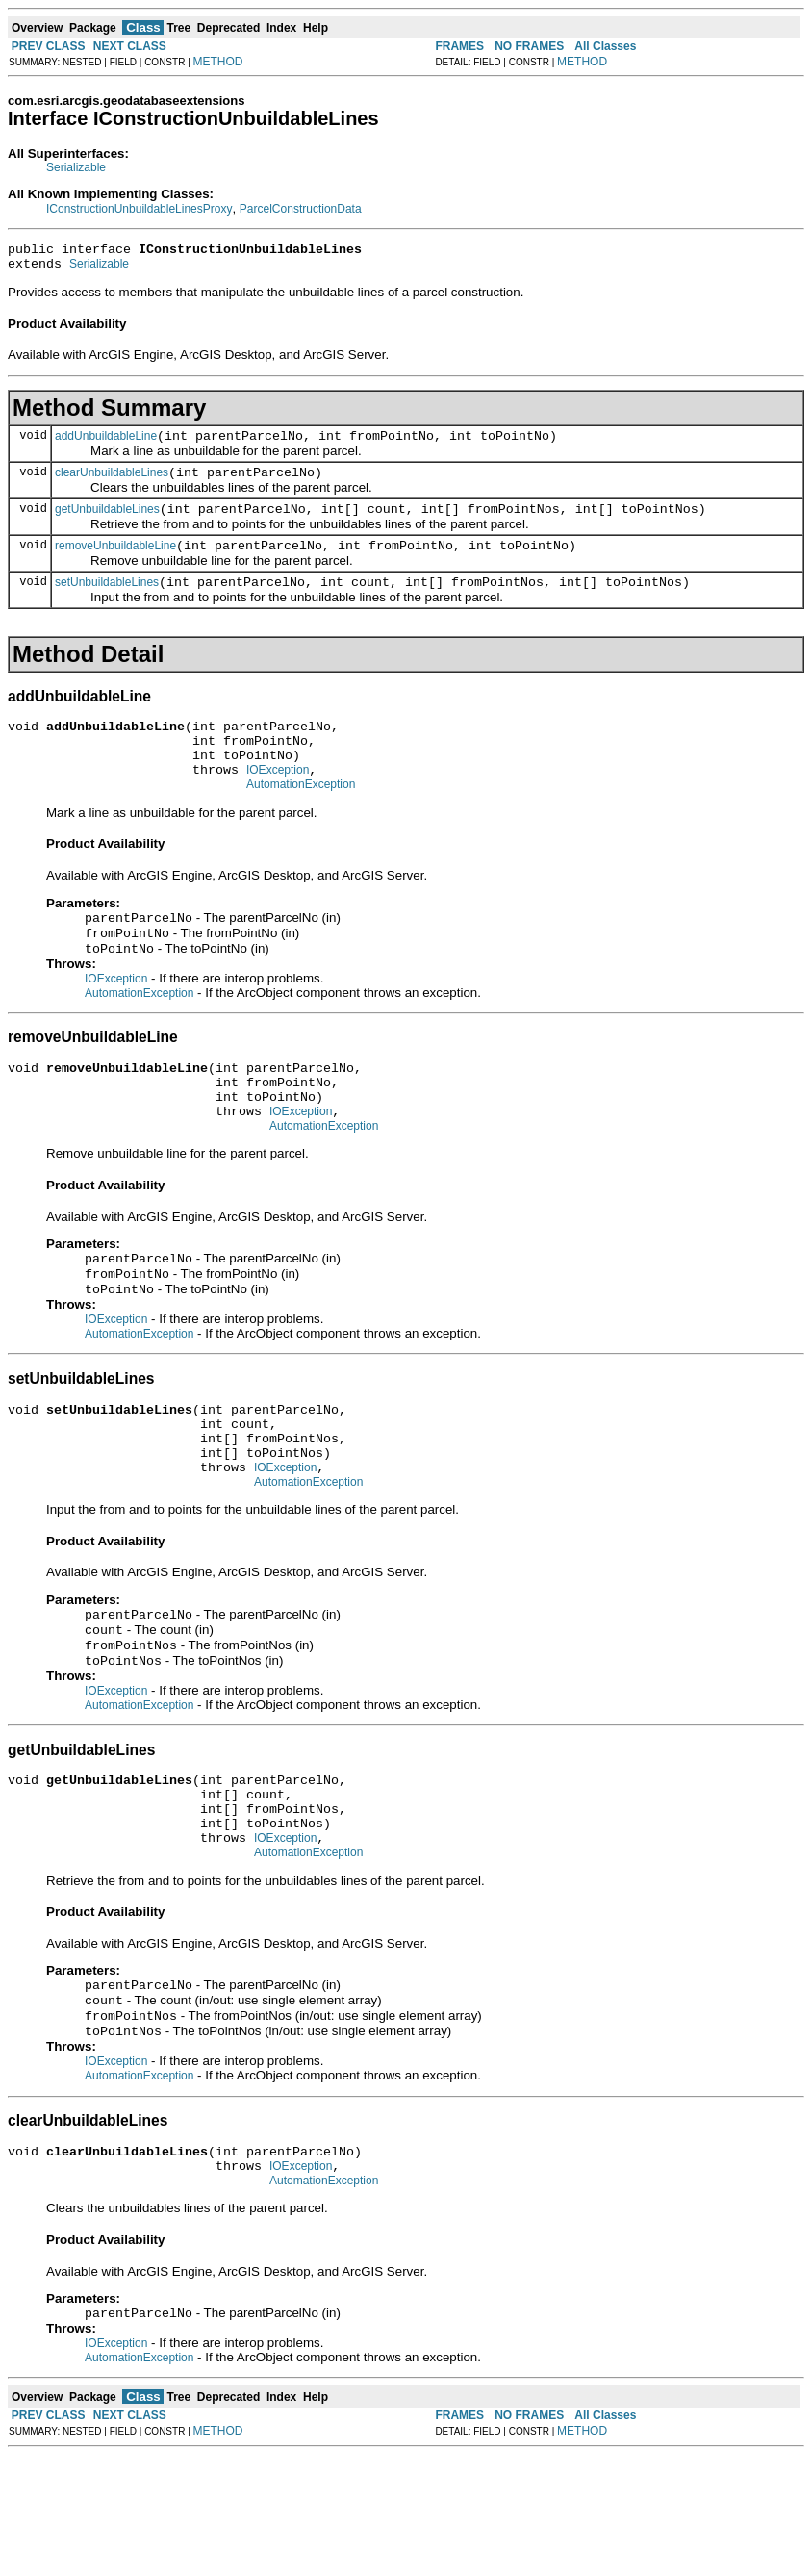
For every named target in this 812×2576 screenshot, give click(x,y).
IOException (277, 801)
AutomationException (300, 819)
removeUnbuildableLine (115, 563)
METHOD (218, 61)
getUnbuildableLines (107, 523)
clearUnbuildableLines (111, 484)
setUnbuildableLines (107, 602)
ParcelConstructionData (301, 209)
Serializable (76, 167)
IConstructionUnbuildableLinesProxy (139, 209)
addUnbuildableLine (106, 444)
